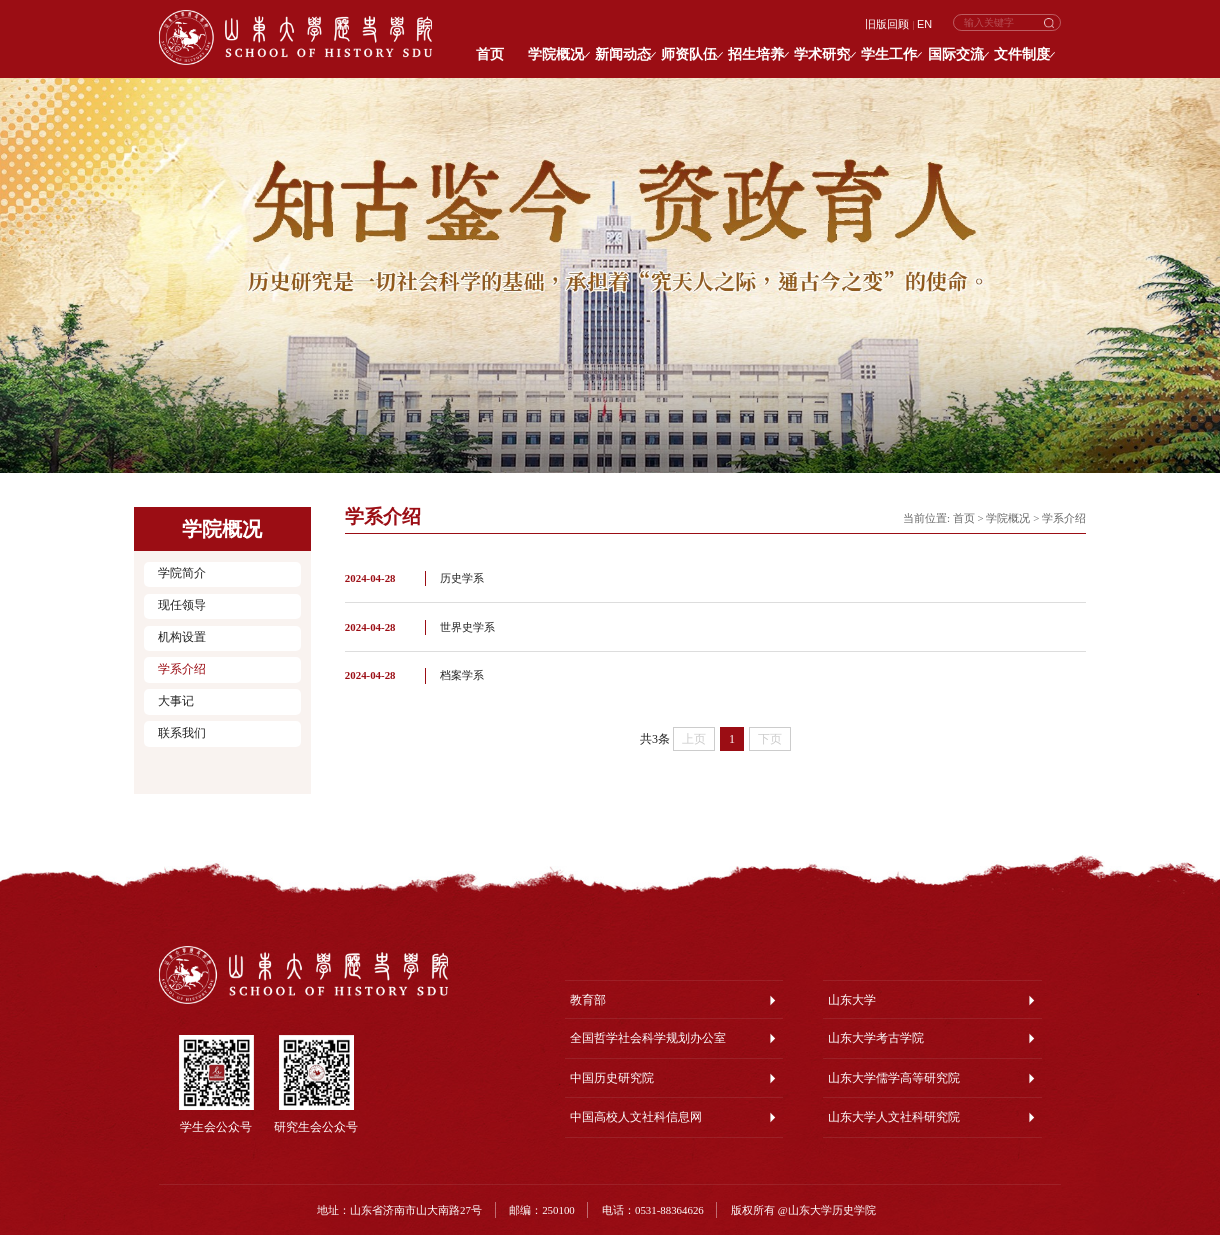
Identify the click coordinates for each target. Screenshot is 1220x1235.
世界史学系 (467, 627)
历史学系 (462, 578)
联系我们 (182, 733)
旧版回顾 (887, 24)
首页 (964, 518)
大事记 (176, 701)
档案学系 (462, 675)
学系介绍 (182, 669)
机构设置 (182, 637)
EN (924, 24)
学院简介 (182, 573)
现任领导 (182, 605)
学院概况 (1008, 518)
